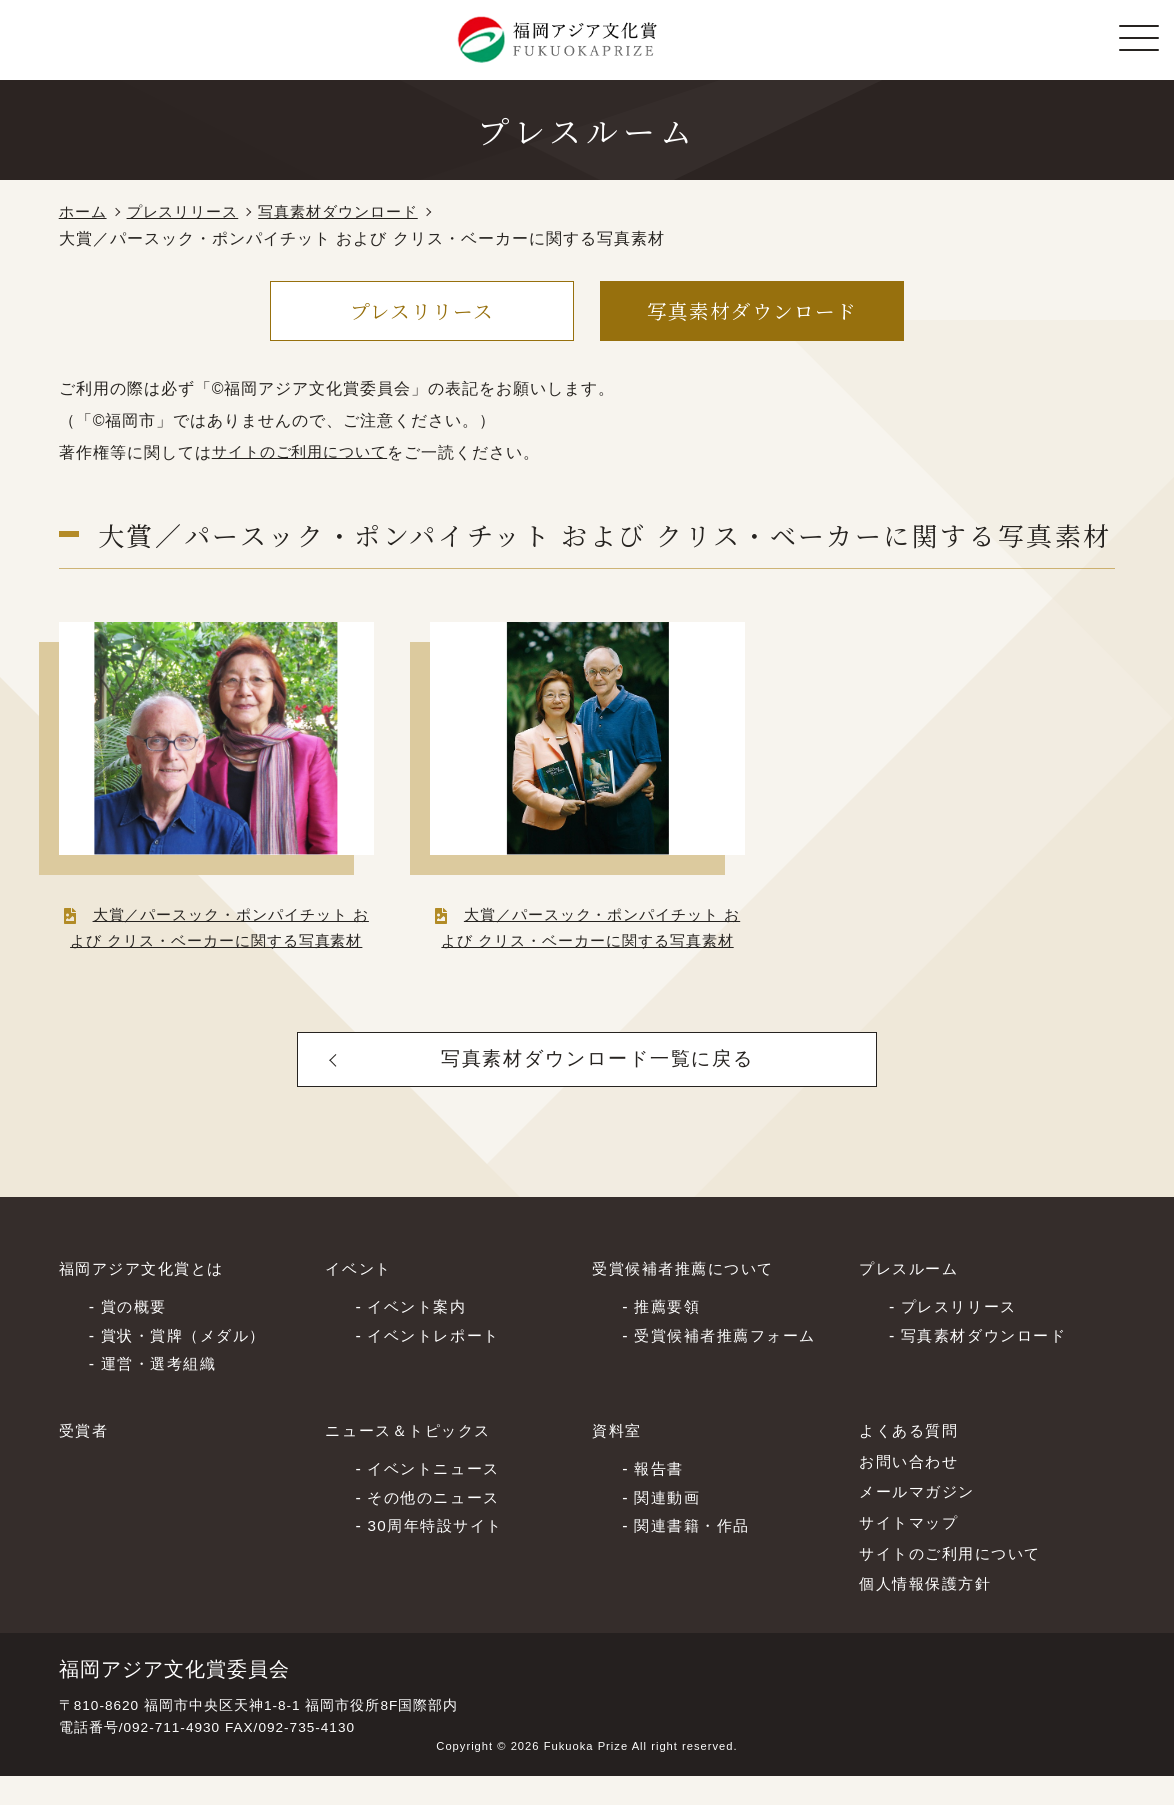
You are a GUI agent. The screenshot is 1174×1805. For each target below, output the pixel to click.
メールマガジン (920, 1521)
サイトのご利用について (305, 452)
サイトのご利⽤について (956, 1582)
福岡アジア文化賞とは (147, 1298)
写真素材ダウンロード (354, 212)
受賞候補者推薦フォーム (731, 1363)
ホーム (84, 212)
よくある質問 (912, 1460)
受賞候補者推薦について (689, 1298)
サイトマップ (912, 1551)
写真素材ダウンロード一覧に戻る (599, 1086)
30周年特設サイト (439, 1554)
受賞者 (85, 1460)
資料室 (618, 1460)
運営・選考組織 (162, 1392)
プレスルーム (912, 1298)
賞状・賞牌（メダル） (189, 1363)
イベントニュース (437, 1496)
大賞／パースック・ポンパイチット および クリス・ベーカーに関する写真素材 (216, 941)
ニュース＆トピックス (413, 1460)
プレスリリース (189, 212)
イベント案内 (420, 1334)
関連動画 (669, 1525)
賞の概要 (136, 1334)
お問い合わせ (912, 1490)
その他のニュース (437, 1525)
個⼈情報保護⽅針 (929, 1613)
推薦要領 (669, 1334)
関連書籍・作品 (695, 1554)
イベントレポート (437, 1363)
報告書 (660, 1496)
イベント (360, 1298)
